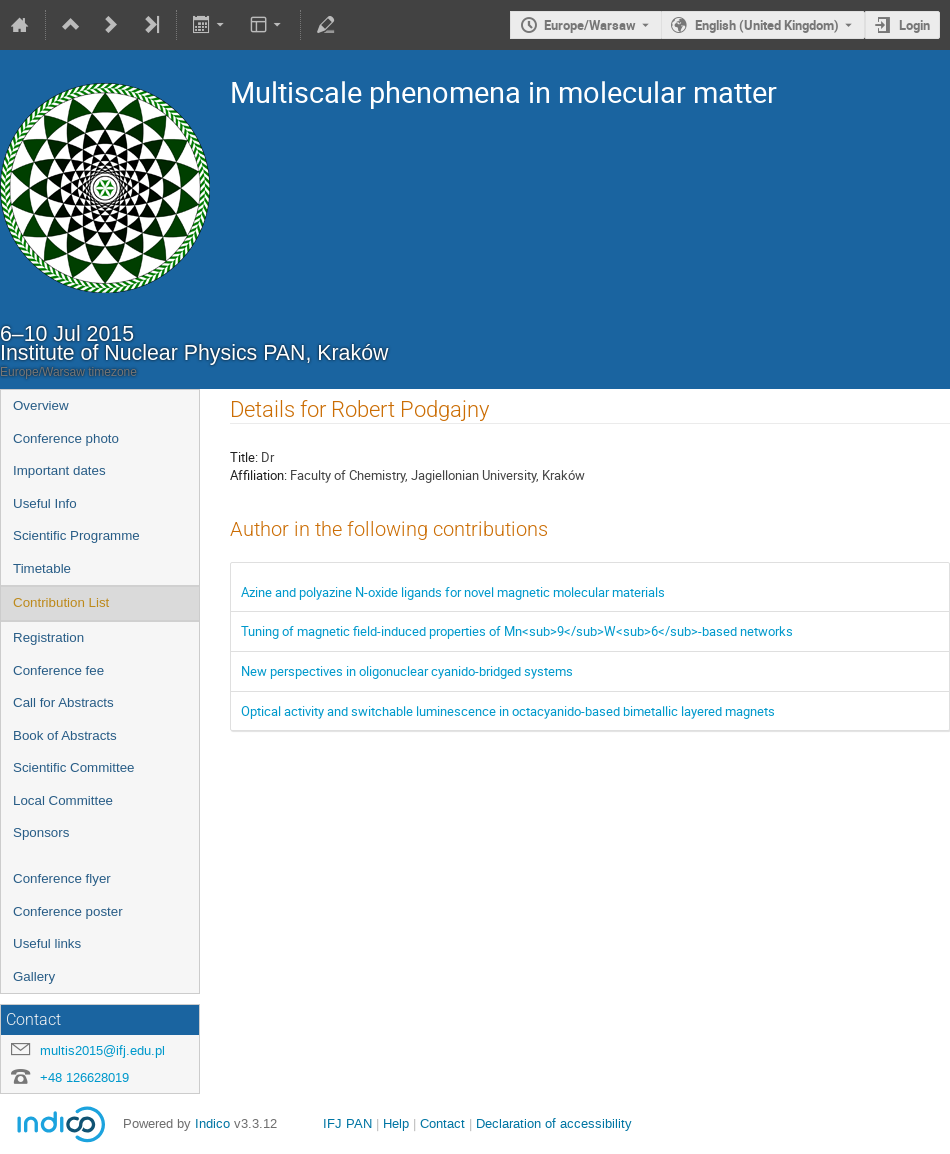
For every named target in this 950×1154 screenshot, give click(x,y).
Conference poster (68, 911)
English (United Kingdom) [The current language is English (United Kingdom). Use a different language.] (767, 25)
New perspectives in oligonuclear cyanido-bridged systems (407, 671)
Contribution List (61, 602)
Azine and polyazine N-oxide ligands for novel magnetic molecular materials (453, 592)
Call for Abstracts (63, 702)
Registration (48, 637)
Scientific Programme (76, 535)
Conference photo (66, 438)
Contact (442, 1123)
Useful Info (45, 503)
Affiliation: (258, 475)
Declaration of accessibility (554, 1123)
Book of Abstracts (65, 735)
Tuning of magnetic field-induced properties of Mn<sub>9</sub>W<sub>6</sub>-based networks (517, 631)
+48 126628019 (84, 1077)
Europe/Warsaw (590, 25)
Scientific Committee (73, 767)
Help (396, 1123)
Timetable (42, 568)
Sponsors (41, 832)
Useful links (47, 943)
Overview (41, 405)
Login (914, 25)
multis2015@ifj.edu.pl (102, 1050)
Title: (244, 457)
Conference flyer (62, 878)
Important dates (59, 470)
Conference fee (58, 670)
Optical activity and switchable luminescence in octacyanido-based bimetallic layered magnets (508, 711)
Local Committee (63, 800)
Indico (212, 1123)
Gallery (34, 976)
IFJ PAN (347, 1123)
